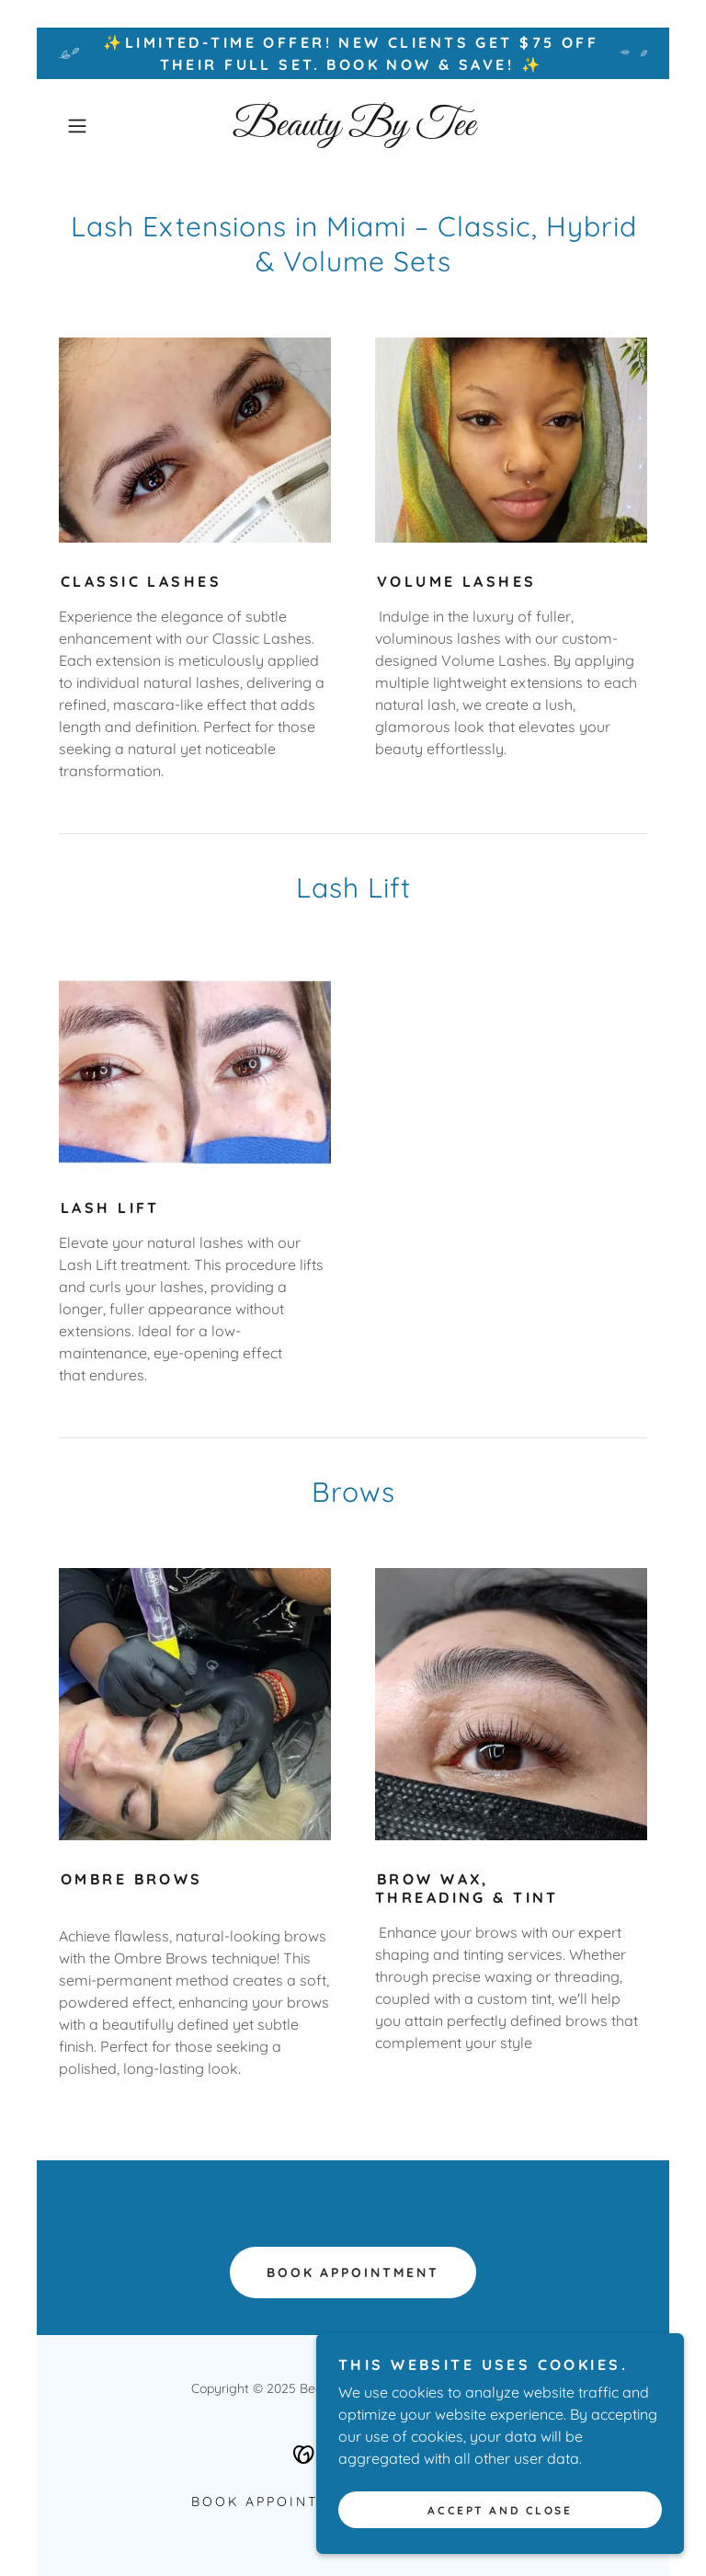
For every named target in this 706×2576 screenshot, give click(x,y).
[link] (353, 129)
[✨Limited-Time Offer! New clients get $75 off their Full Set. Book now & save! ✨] (353, 53)
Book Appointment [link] (277, 2501)
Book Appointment (353, 2272)
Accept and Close (499, 2523)
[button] (103, 126)
